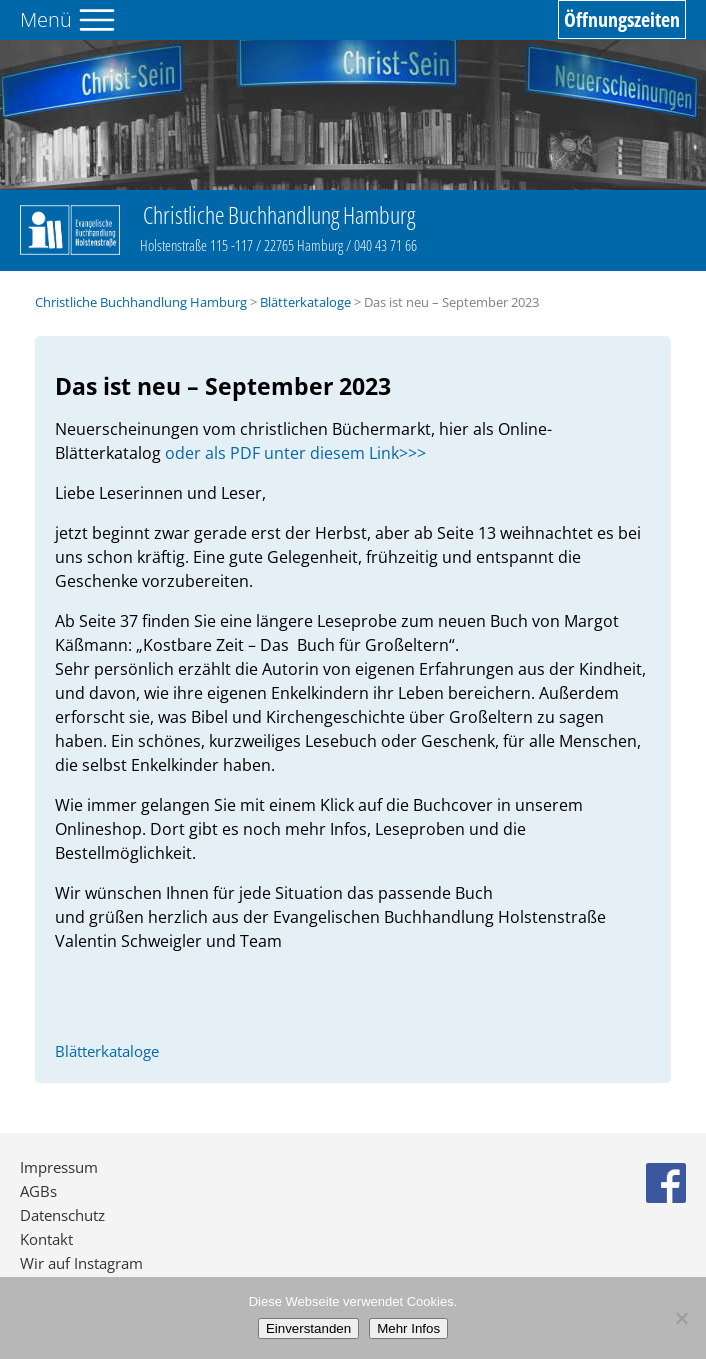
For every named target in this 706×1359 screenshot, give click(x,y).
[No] (681, 1318)
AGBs (38, 1191)
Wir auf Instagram (81, 1263)
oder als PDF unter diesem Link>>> (295, 453)
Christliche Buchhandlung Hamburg (141, 302)
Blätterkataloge (305, 302)
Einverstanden (308, 1328)
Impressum (59, 1167)
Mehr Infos (408, 1328)
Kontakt (46, 1239)
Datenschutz (62, 1215)
